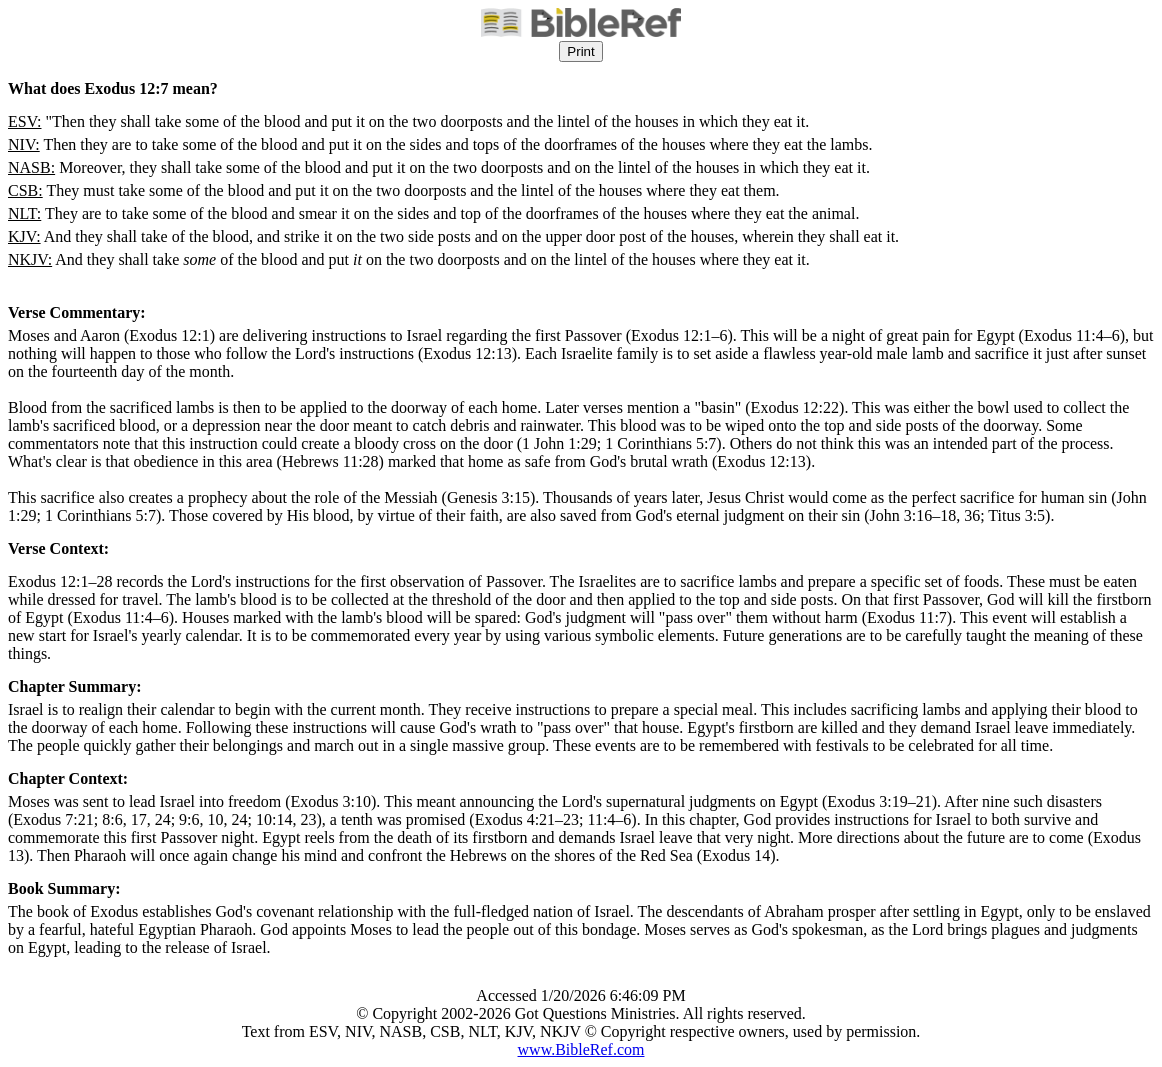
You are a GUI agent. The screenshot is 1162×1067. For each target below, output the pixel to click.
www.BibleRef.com (581, 1049)
